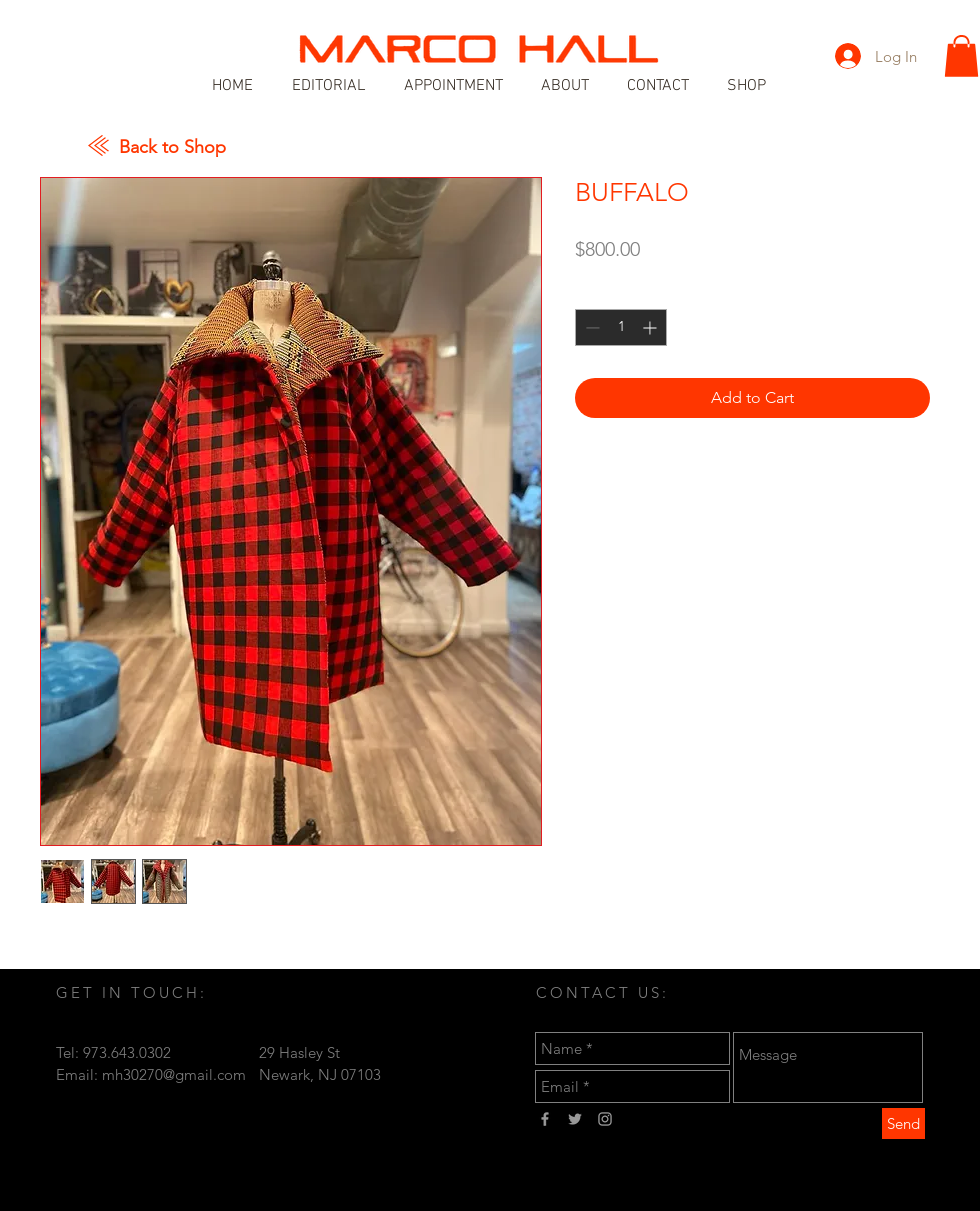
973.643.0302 (127, 1052)
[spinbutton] (621, 327)
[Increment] (651, 327)
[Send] (903, 1123)
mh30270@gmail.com (174, 1074)
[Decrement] (590, 327)
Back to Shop (172, 147)
